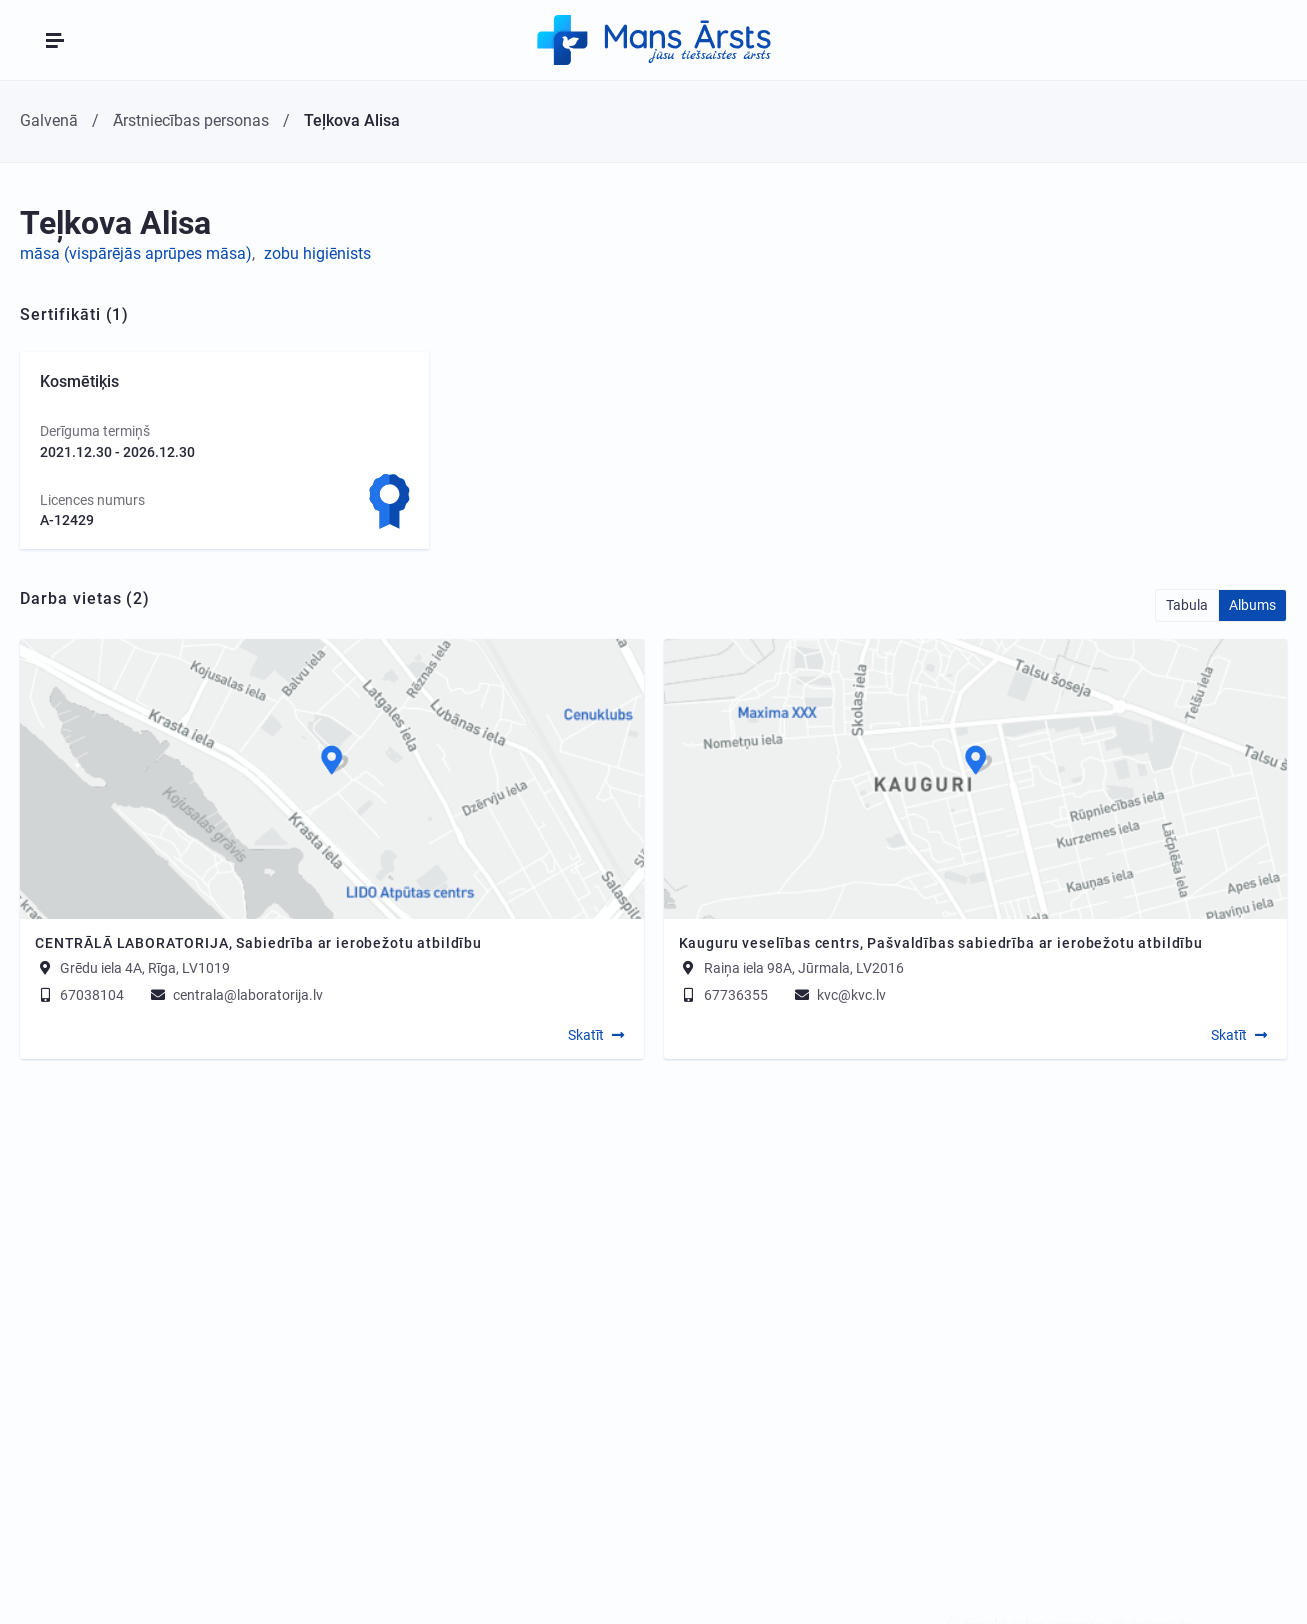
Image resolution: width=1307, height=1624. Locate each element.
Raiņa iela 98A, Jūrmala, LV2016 (804, 968)
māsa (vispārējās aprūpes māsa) (136, 253)
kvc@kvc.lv (839, 995)
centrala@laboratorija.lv (235, 995)
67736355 (723, 995)
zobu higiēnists (317, 253)
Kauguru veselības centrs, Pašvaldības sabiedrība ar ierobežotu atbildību (941, 943)
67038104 (79, 995)
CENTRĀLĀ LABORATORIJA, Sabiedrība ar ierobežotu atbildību (258, 943)
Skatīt (586, 1035)
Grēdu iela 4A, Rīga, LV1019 (145, 968)
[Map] (332, 779)
